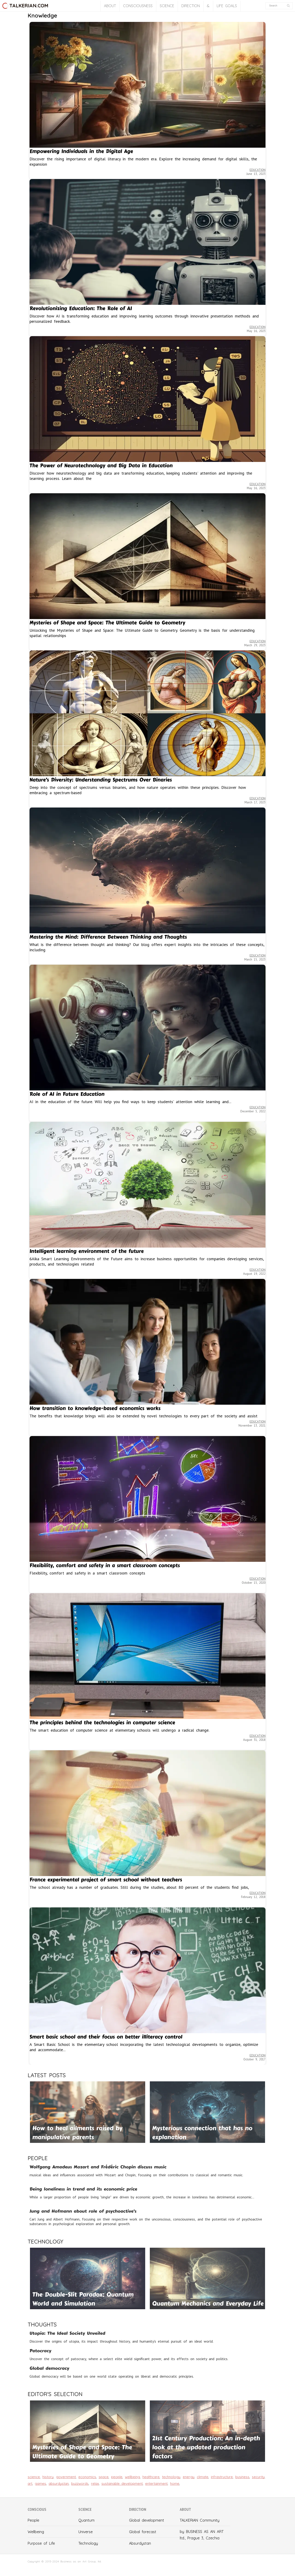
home (174, 2483)
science (34, 2477)
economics (87, 2477)
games (40, 2483)
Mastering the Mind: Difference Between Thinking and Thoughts (108, 937)
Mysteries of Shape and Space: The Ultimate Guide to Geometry (107, 622)
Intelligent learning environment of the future (87, 1251)
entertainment (156, 2483)
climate (202, 2477)
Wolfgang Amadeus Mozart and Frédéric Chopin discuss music (98, 2167)
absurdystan (59, 2483)
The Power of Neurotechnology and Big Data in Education (101, 465)
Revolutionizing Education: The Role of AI (81, 308)
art (30, 2483)
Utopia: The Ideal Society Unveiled (67, 2333)
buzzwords (79, 2483)
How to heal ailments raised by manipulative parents (77, 2133)
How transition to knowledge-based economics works (95, 1408)
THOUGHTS (42, 2324)
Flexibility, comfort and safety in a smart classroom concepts (105, 1565)
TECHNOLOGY (45, 2241)
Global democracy (49, 2368)
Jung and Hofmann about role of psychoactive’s (83, 2211)
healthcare (150, 2477)
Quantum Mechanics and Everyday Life (207, 2303)
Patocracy (40, 2350)
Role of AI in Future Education (67, 1094)
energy (188, 2477)
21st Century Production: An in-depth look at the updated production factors (206, 2447)
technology (171, 2477)
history (47, 2477)
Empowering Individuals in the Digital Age (81, 151)
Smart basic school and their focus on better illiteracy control (106, 2037)
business (242, 2477)
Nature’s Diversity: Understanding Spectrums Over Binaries (101, 780)
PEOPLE (38, 2158)
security (258, 2477)
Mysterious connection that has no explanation (202, 2133)
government (66, 2477)
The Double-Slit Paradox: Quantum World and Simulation (82, 2299)
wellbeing (132, 2477)
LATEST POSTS (47, 2075)
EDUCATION (258, 170)
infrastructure (222, 2477)
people (116, 2477)
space (104, 2477)
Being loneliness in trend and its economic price (83, 2189)
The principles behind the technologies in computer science (102, 1722)
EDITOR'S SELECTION (55, 2394)
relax (95, 2483)
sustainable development (122, 2483)
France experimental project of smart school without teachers (106, 1879)
